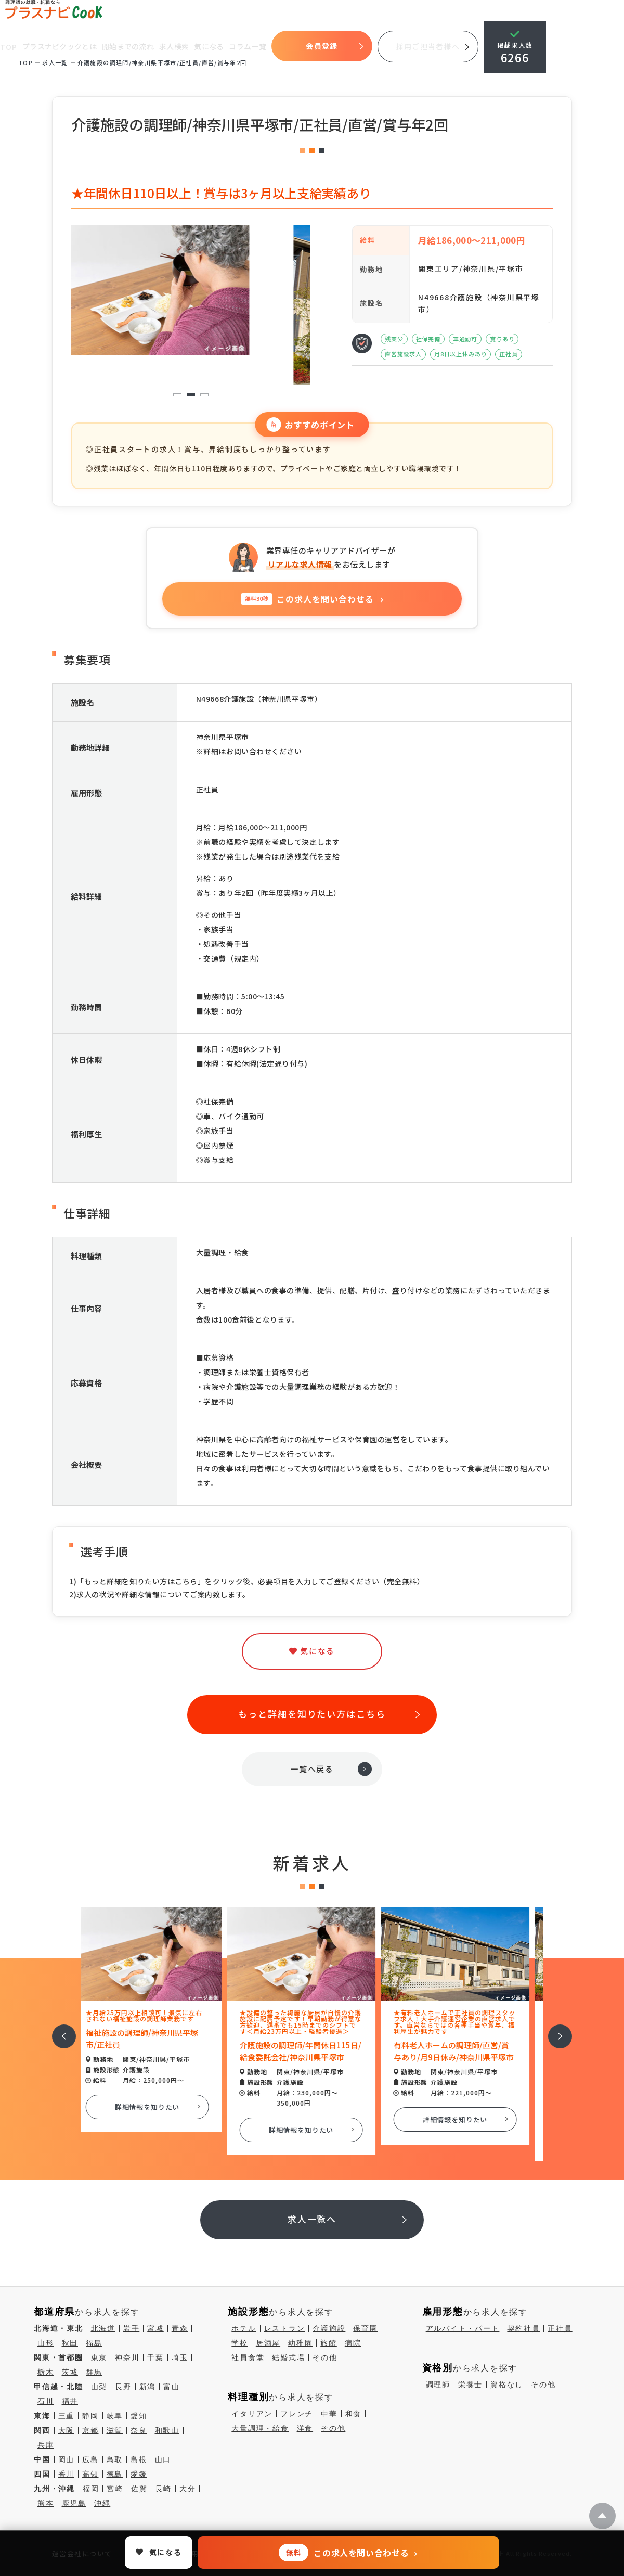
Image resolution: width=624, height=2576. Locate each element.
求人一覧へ (312, 2218)
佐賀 (139, 2488)
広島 (90, 2459)
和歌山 (167, 2430)
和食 (353, 2414)
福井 (70, 2401)
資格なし (506, 2384)
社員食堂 (247, 2357)
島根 (139, 2459)
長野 (123, 2386)
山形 (45, 2343)
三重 (66, 2416)
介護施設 (329, 2328)
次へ (554, 2029)
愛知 (139, 2416)
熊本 (45, 2503)
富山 (171, 2386)
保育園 (365, 2328)
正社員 (560, 2328)
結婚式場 (288, 2357)
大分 (187, 2488)
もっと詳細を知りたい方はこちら (312, 1713)
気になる (210, 46)
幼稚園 (300, 2343)
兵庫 (45, 2445)
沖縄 (102, 2503)
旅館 (328, 2343)
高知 (90, 2474)
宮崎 (115, 2488)
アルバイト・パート (463, 2328)
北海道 (103, 2328)
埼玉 (180, 2357)
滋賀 (115, 2430)
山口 (163, 2459)
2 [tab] (190, 395)
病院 (353, 2343)
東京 (99, 2357)
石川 (45, 2401)
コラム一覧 (249, 46)
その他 (325, 2357)
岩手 (131, 2328)
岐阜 (115, 2416)
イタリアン (251, 2414)
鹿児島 (74, 2503)
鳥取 (115, 2459)
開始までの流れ (129, 46)
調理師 (438, 2384)
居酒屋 (268, 2343)
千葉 (155, 2357)
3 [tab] (204, 395)
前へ (58, 2029)
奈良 (139, 2430)
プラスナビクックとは (60, 46)
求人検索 (175, 46)
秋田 (70, 2343)
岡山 (66, 2459)
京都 (90, 2430)
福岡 (91, 2488)
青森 (180, 2328)
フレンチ (296, 2414)
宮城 (155, 2328)
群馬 (94, 2372)
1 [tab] (177, 395)
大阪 (66, 2430)
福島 (94, 2343)
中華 (329, 2414)
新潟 (147, 2386)
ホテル (243, 2328)
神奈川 (127, 2357)
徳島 (115, 2474)
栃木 (45, 2372)
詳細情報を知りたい (158, 2107)
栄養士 (470, 2384)
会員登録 (323, 46)
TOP (9, 47)
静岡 (90, 2416)
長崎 (163, 2488)
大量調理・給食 (260, 2428)
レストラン (284, 2328)
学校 (239, 2343)
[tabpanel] (190, 290)
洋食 (305, 2428)
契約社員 (523, 2328)
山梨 (99, 2386)
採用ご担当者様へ (429, 46)
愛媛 (139, 2474)
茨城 (70, 2372)
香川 (66, 2474)
